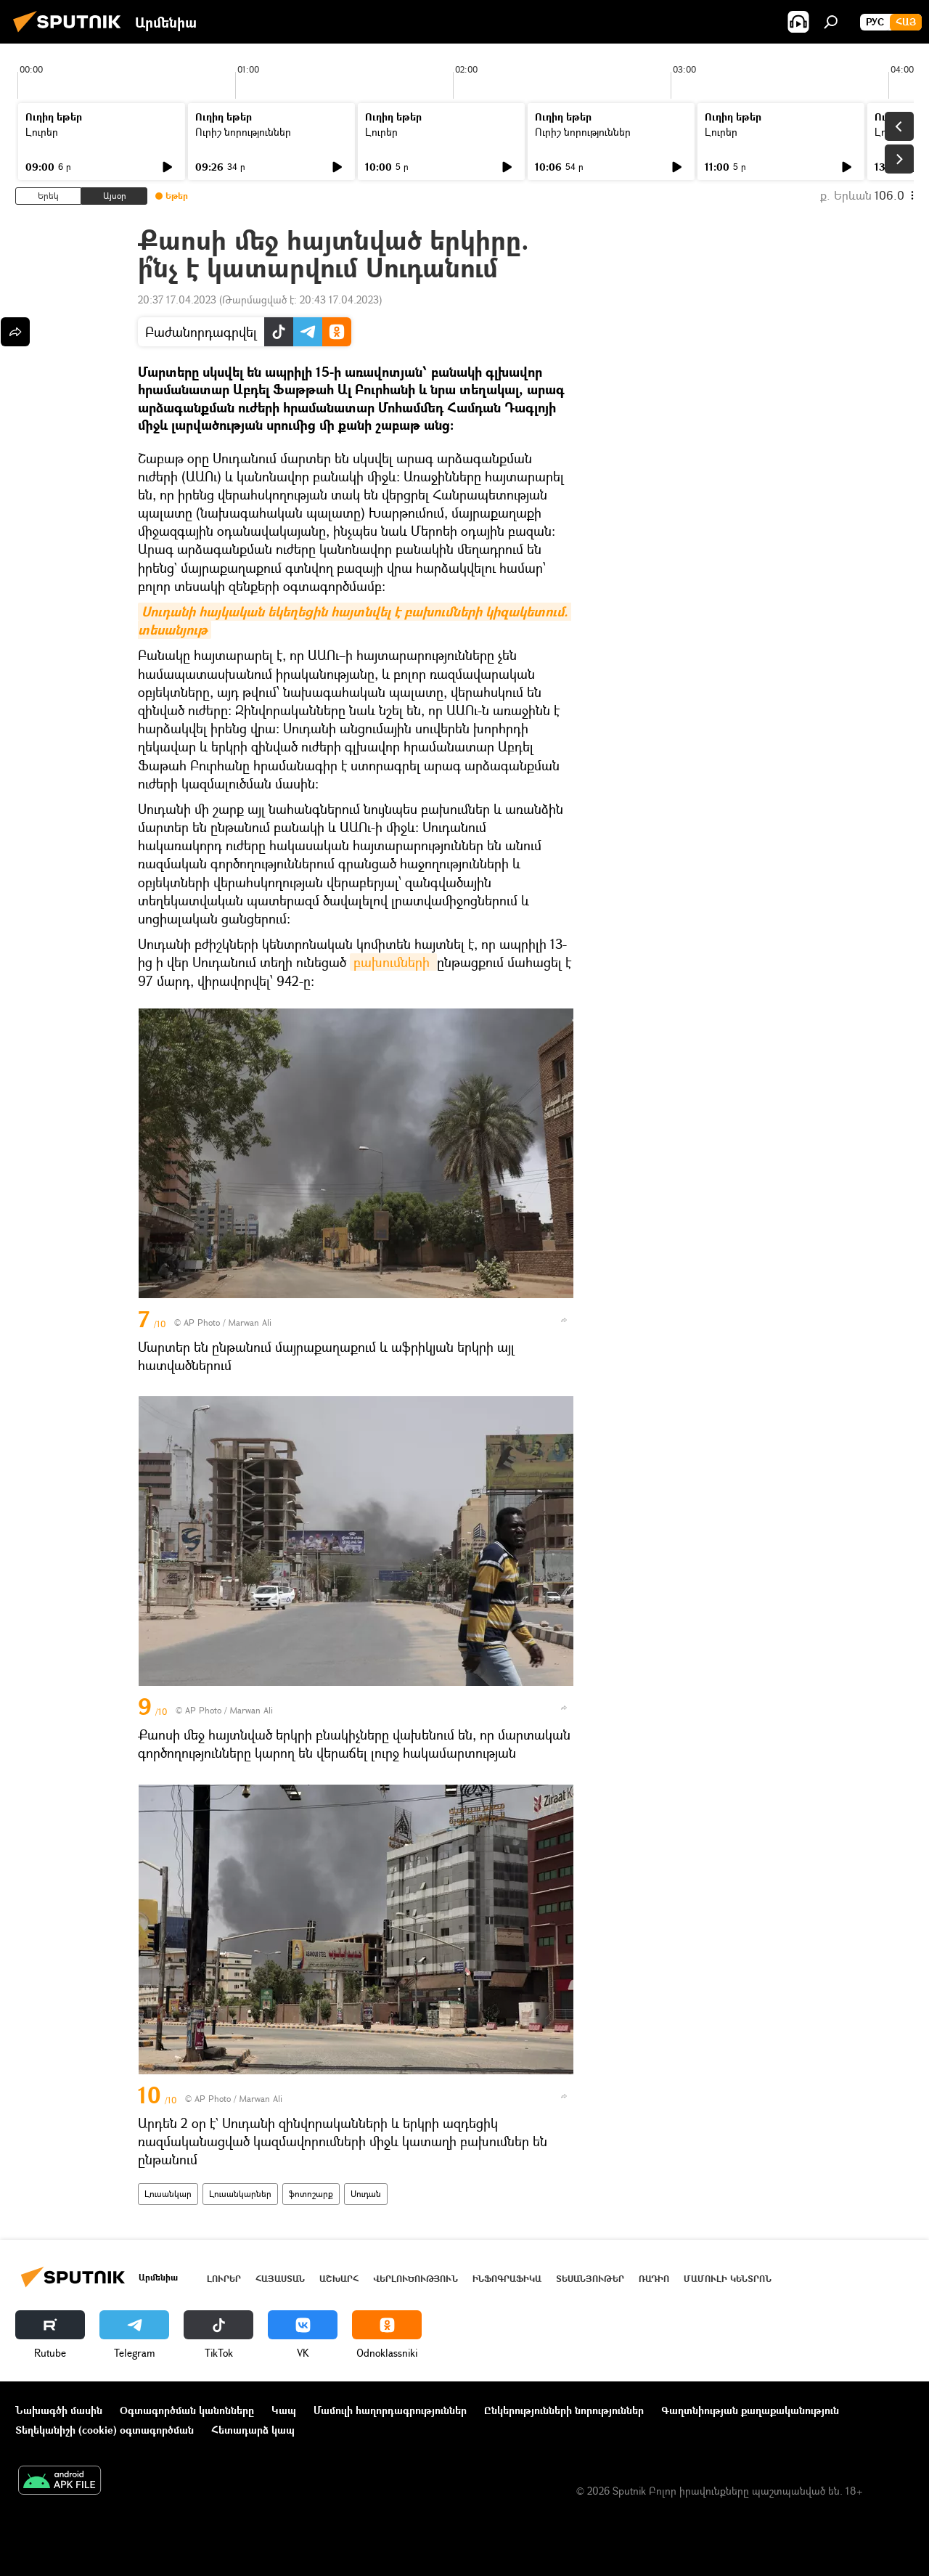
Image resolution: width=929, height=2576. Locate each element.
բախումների (393, 962)
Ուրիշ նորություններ (243, 132)
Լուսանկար (168, 2194)
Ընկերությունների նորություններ (564, 2410)
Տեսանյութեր (590, 2279)
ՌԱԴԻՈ (654, 2279)
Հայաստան (280, 2279)
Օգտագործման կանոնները (187, 2410)
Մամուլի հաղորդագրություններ (390, 2410)
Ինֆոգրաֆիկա (506, 2279)
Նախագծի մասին (58, 2410)
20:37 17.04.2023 (177, 299)
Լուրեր (41, 132)
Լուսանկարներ (240, 2194)
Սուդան (366, 2194)
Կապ (283, 2410)
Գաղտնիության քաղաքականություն (750, 2410)
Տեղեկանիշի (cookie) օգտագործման (104, 2430)
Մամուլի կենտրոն (728, 2279)
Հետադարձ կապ (253, 2430)
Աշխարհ (339, 2279)
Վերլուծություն (415, 2279)
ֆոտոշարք (311, 2194)
